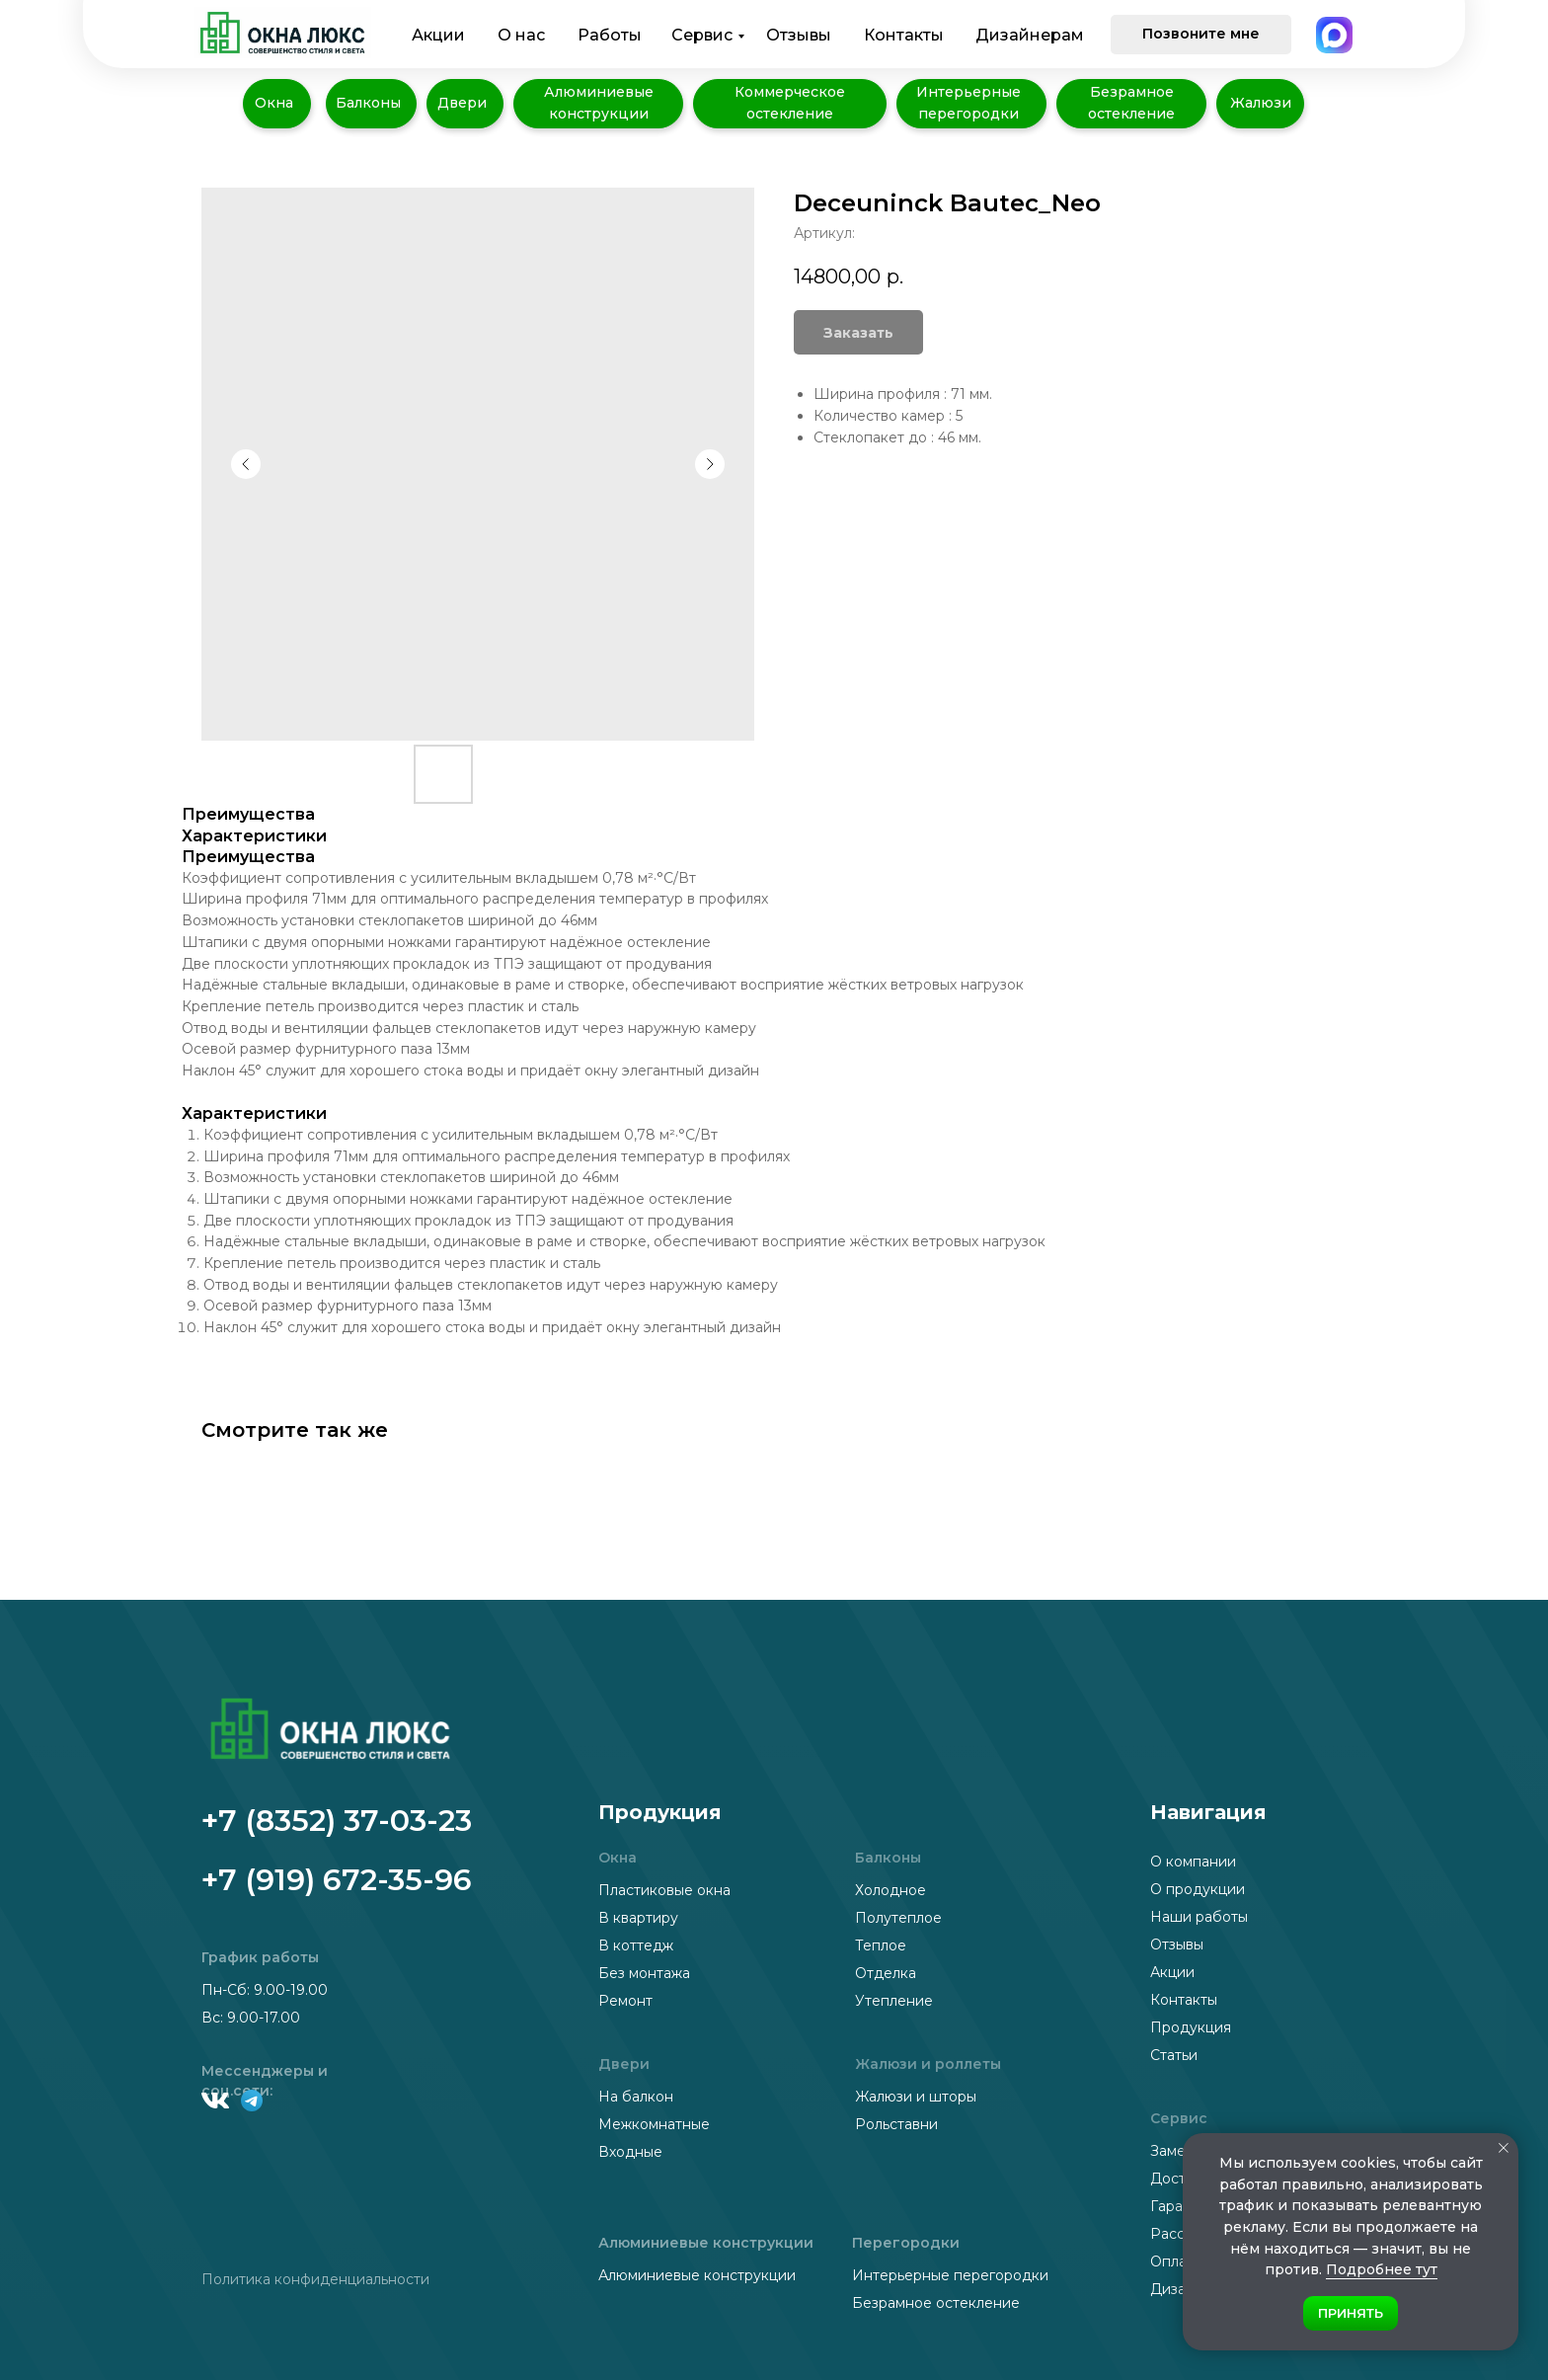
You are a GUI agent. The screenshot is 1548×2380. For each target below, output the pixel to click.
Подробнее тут (1381, 2269)
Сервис (702, 35)
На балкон (635, 2096)
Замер (1172, 2151)
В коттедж (635, 1945)
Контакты (904, 35)
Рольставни (896, 2124)
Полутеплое (898, 1918)
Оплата (1175, 2261)
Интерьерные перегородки (950, 2275)
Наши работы (1199, 1917)
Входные (630, 2152)
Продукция (1190, 2027)
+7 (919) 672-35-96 (336, 1880)
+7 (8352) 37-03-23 (336, 1820)
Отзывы (798, 35)
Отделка (885, 1973)
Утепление (894, 2001)
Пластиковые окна (664, 1890)
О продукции (1197, 1889)
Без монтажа (644, 1973)
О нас (521, 35)
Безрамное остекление (936, 2303)
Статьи (1174, 2055)
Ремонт (625, 2001)
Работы (610, 35)
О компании (1193, 1861)
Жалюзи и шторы (915, 2096)
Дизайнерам (1029, 35)
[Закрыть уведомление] (1503, 2148)
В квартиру (638, 1918)
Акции (438, 35)
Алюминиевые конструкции (697, 2275)
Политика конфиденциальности (315, 2279)
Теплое (880, 1945)
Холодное (890, 1890)
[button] (1201, 34)
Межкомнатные (654, 2124)
